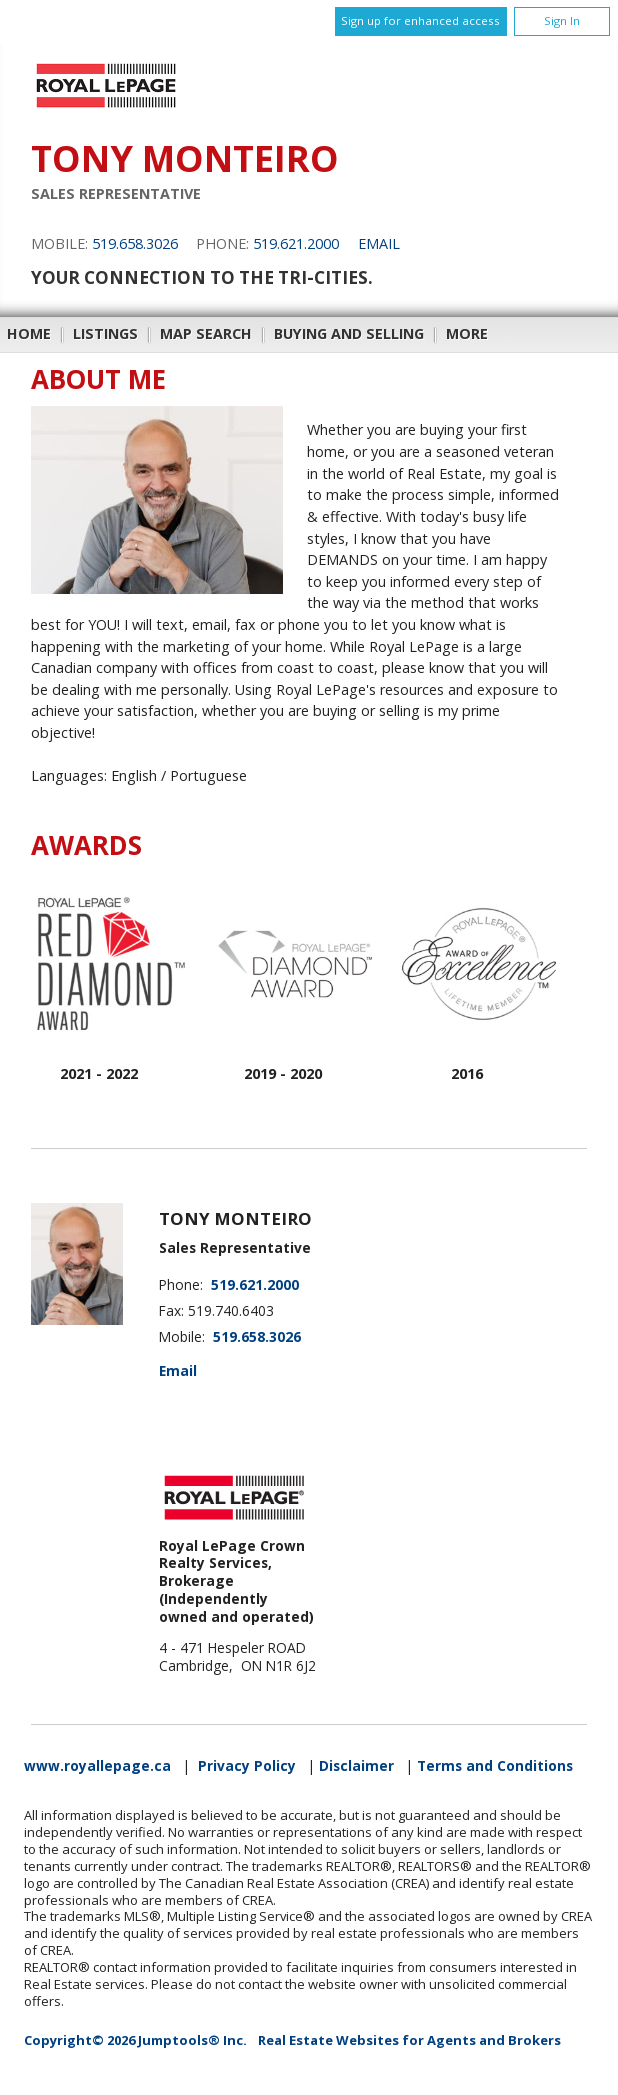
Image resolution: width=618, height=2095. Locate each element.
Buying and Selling (349, 333)
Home (29, 333)
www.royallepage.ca (97, 1766)
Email (379, 243)
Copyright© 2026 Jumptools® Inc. (135, 2040)
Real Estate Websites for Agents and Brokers (409, 2040)
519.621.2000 (296, 243)
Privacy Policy (247, 1766)
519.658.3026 (135, 243)
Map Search (206, 333)
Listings (105, 333)
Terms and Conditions (495, 1766)
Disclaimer (356, 1766)
